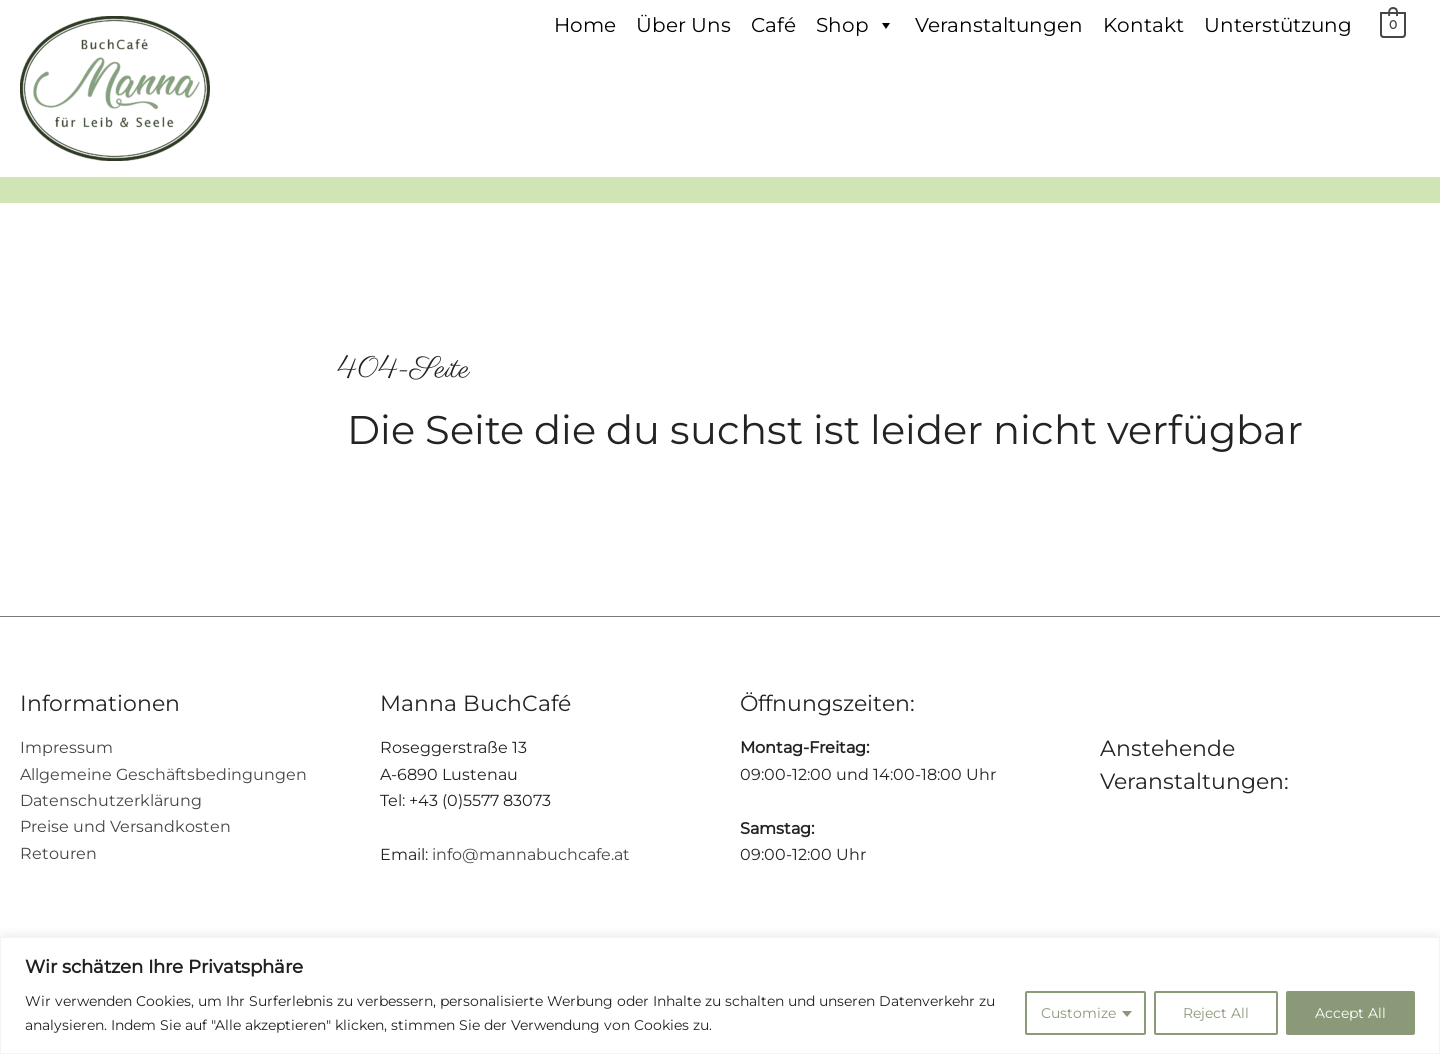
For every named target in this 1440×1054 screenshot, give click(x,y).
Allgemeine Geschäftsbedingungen (163, 774)
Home (586, 25)
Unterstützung (1279, 25)
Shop (856, 25)
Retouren (58, 853)
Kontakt (1144, 25)
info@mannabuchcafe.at (531, 854)
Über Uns (684, 25)
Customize (1078, 1013)
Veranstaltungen (1000, 25)
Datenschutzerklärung (111, 800)
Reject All (1216, 1013)
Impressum (66, 747)
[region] (720, 995)
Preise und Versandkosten (125, 826)
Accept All (1350, 1013)
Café (774, 25)
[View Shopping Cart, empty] (1393, 24)
